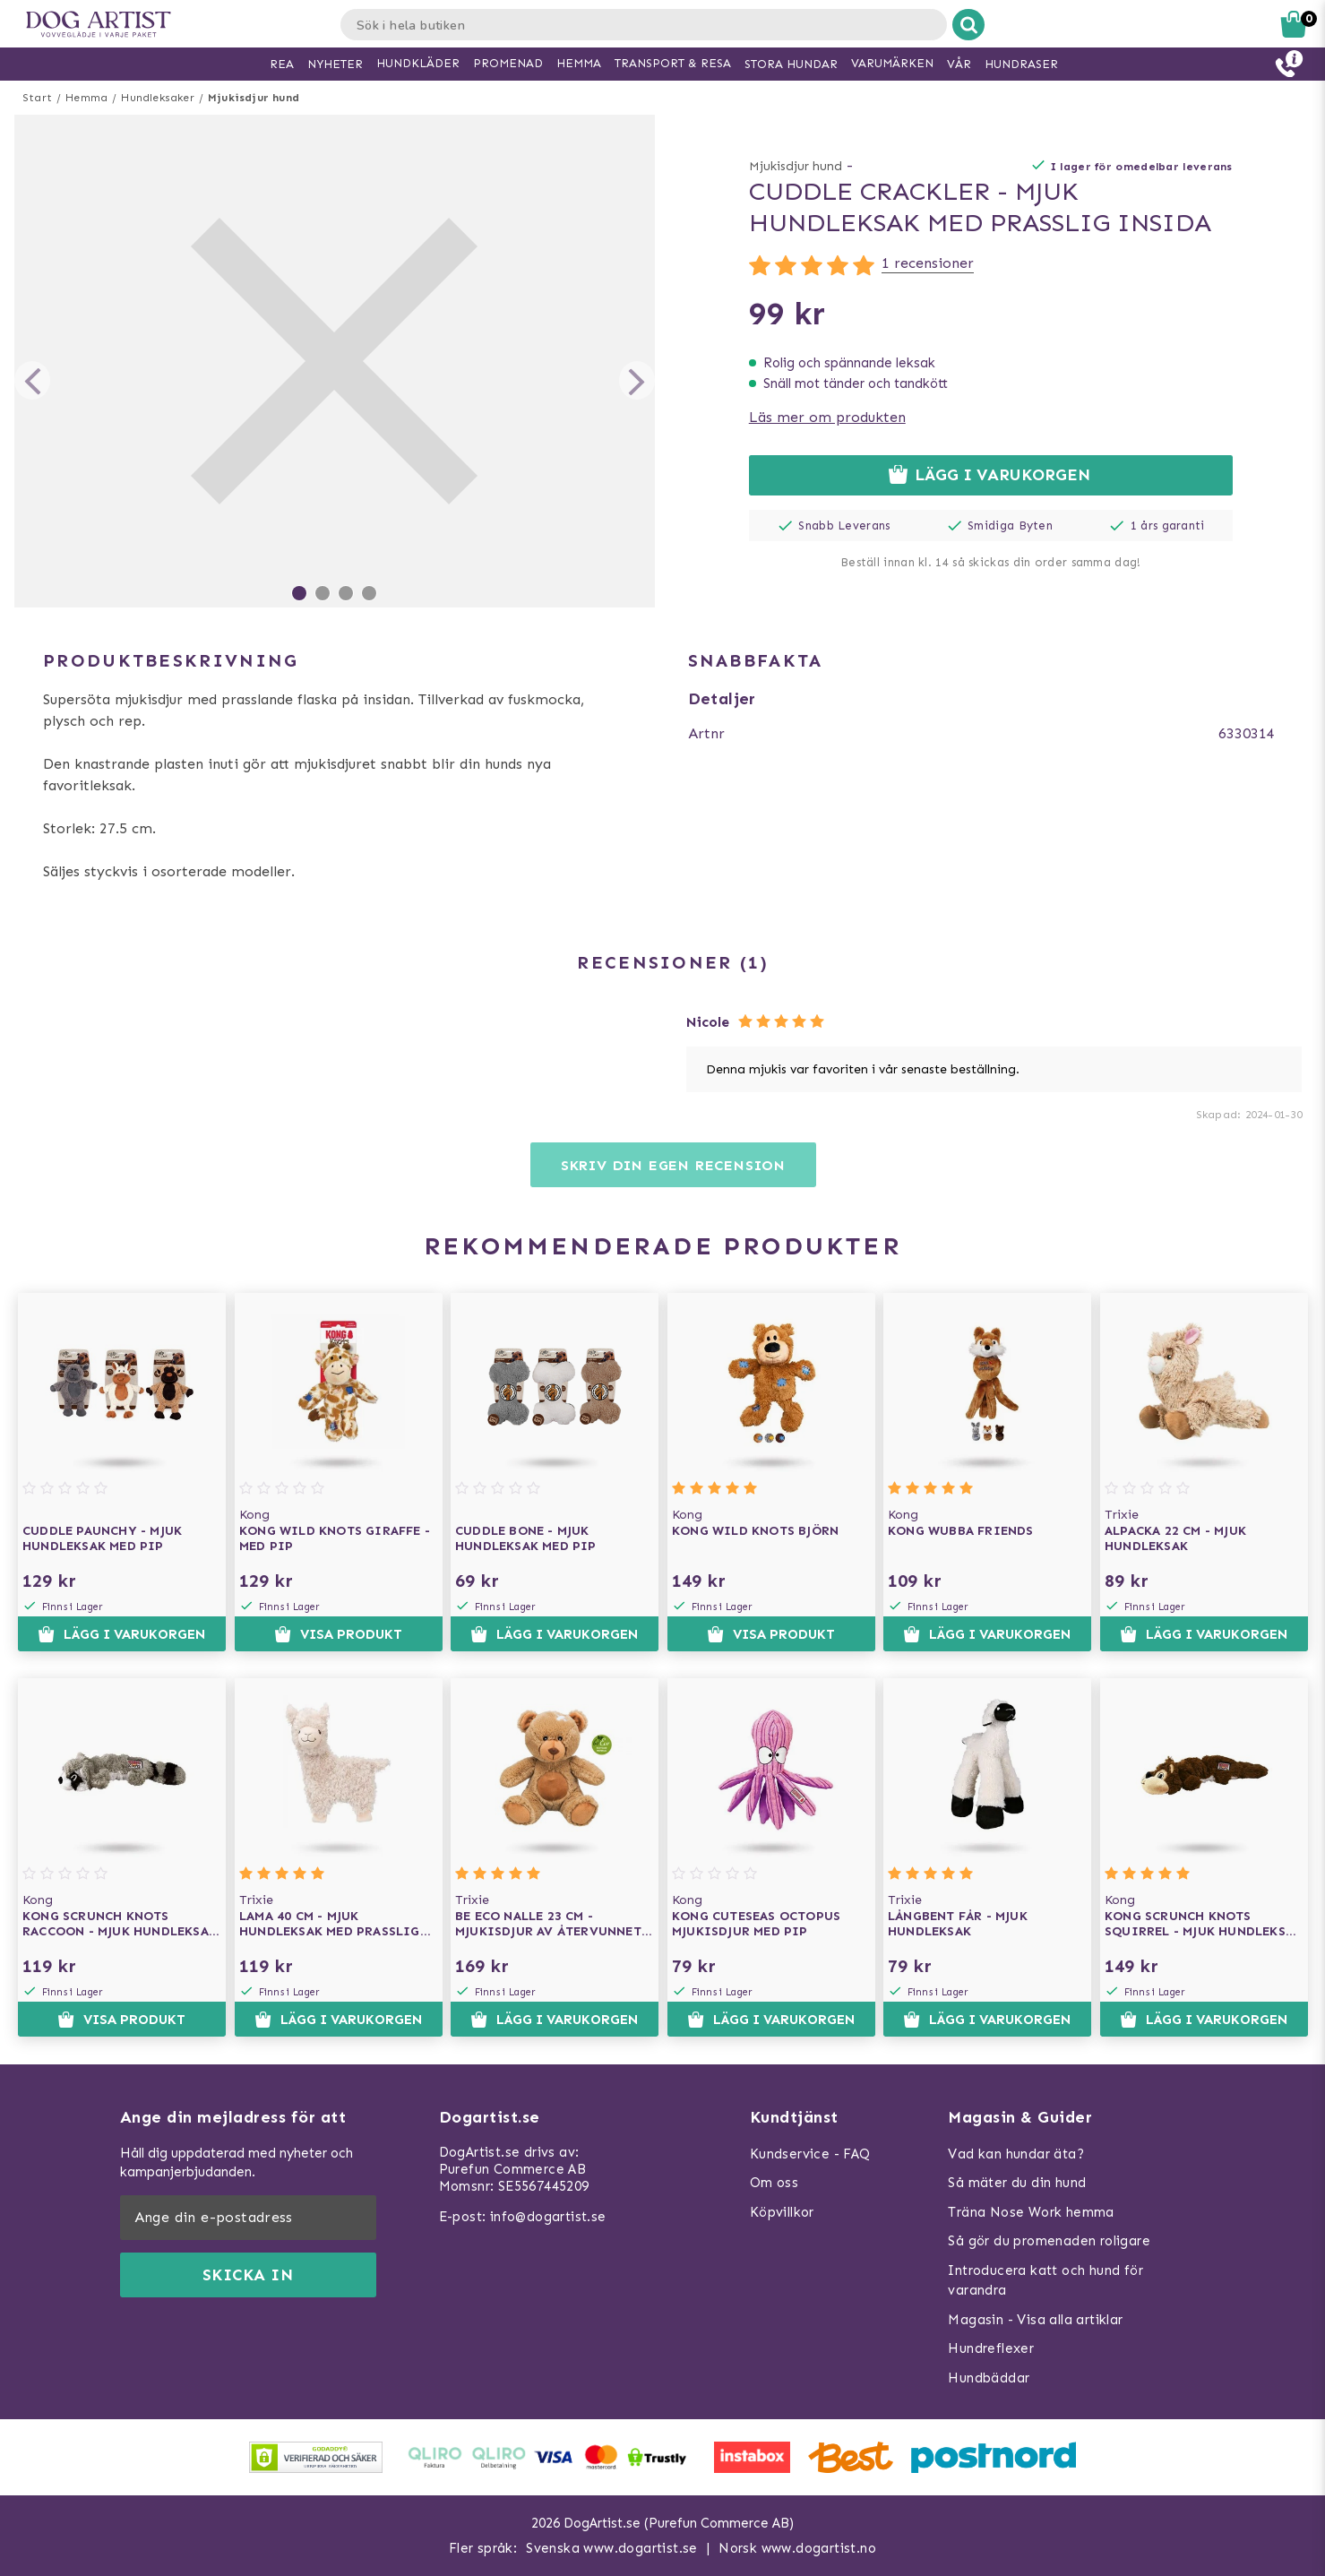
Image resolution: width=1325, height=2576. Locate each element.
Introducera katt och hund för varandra (1045, 2280)
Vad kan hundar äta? (1016, 2154)
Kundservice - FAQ (810, 2154)
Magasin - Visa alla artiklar (1035, 2320)
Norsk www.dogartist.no (797, 2548)
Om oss (774, 2183)
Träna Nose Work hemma (1031, 2212)
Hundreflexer (991, 2348)
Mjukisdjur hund (253, 97)
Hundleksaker (157, 97)
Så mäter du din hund (1017, 2183)
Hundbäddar (988, 2378)
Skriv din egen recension (673, 1165)
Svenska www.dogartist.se (612, 2548)
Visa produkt (338, 1634)
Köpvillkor (782, 2212)
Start (37, 97)
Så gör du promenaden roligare (1049, 2241)
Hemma (86, 97)
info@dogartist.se (548, 2217)
